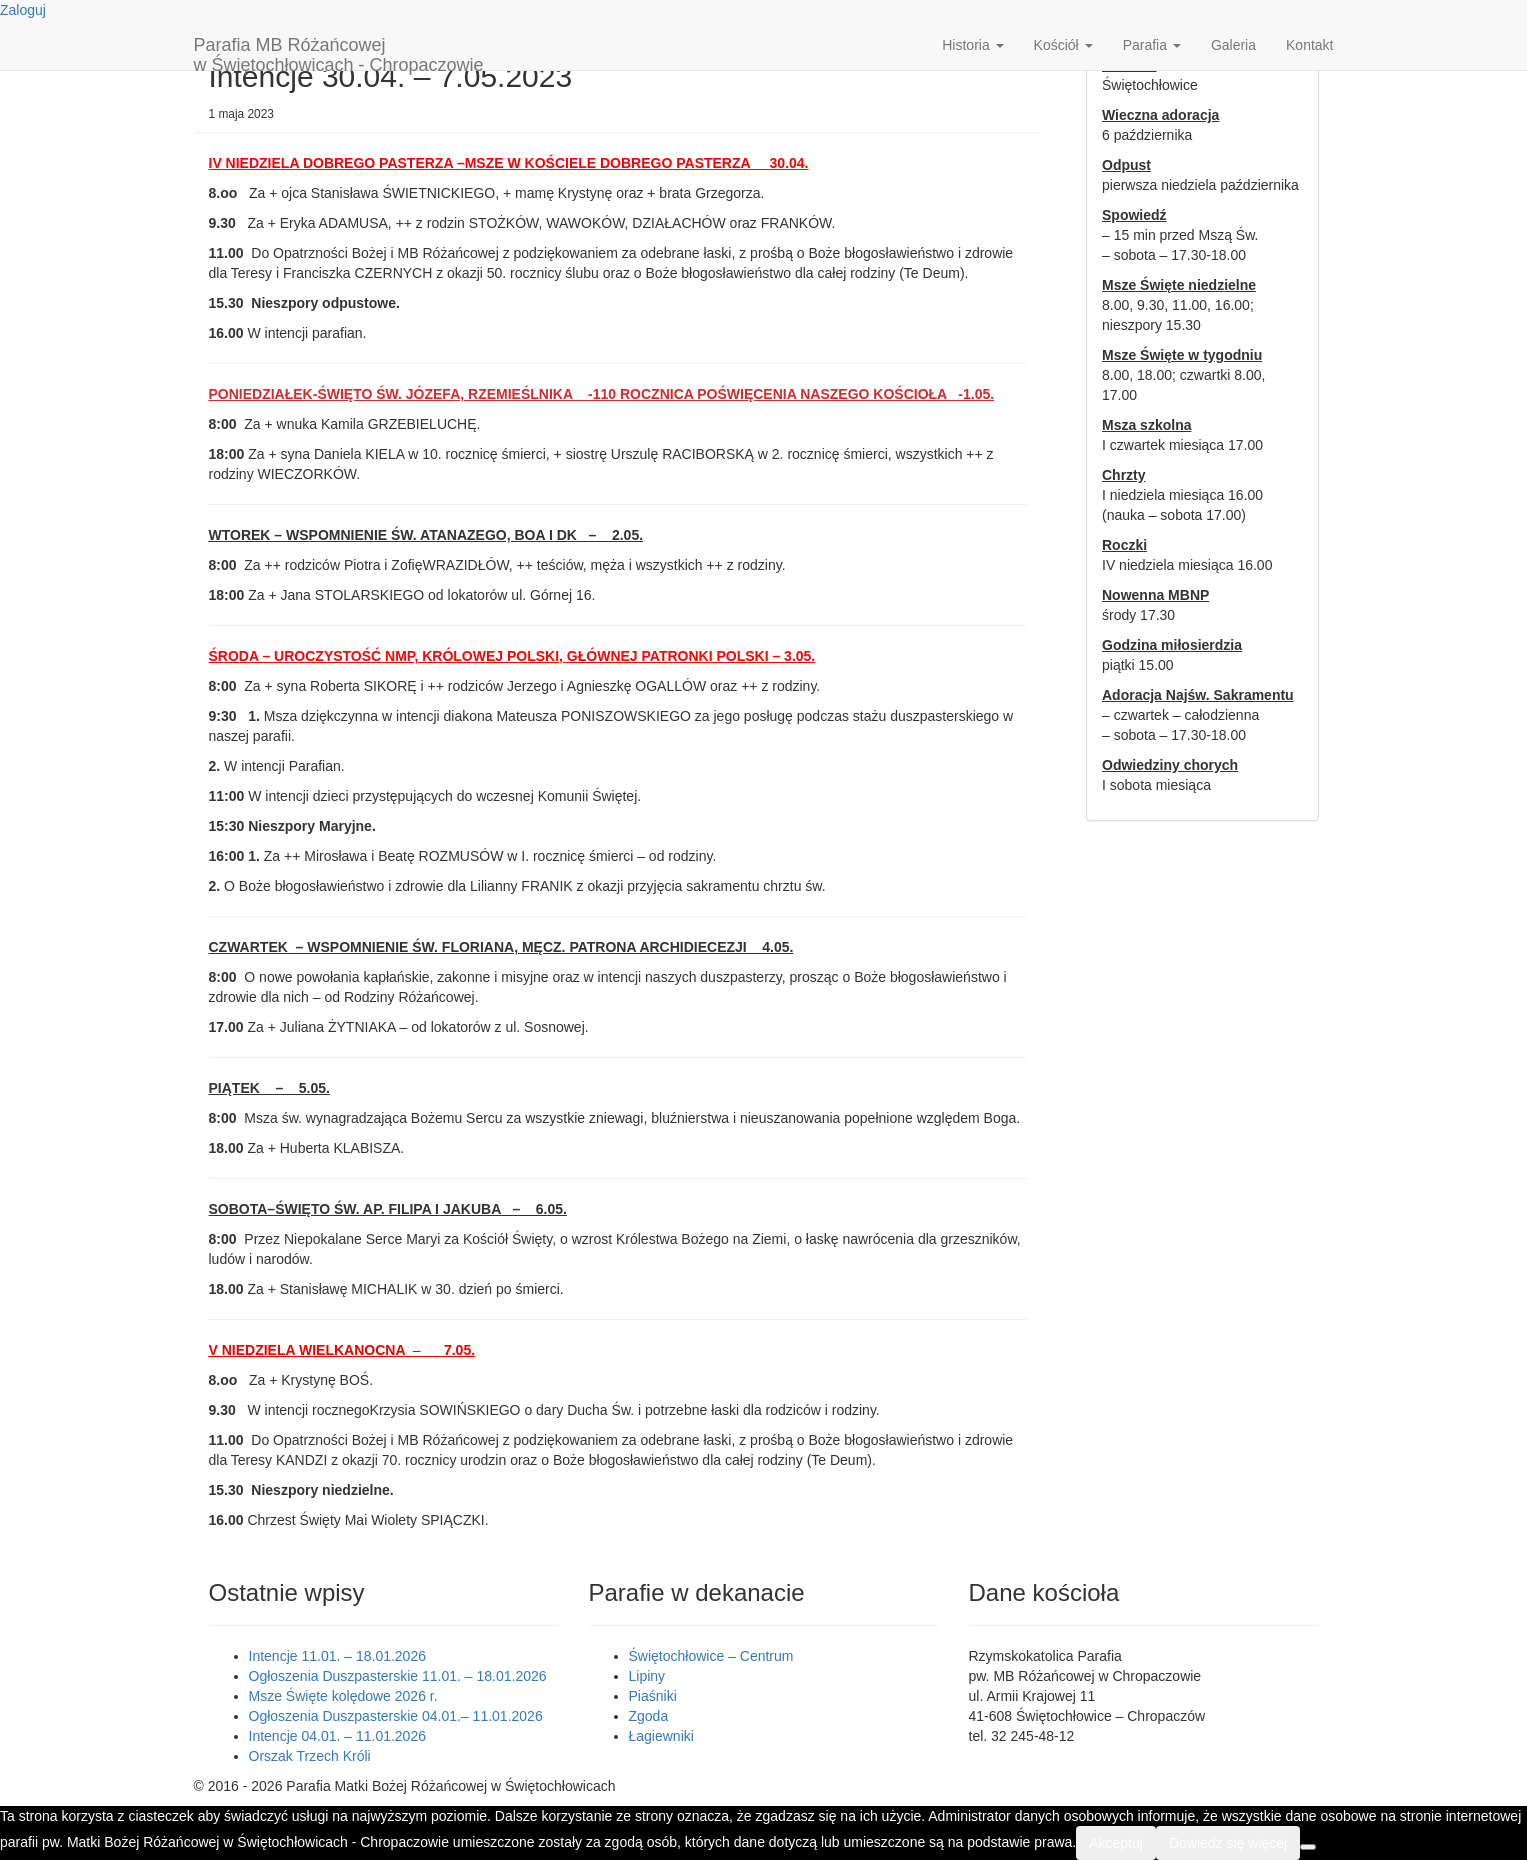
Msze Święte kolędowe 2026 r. (343, 1696)
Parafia (1152, 45)
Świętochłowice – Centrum (711, 1656)
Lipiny (647, 1676)
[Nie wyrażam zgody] (1308, 1847)
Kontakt (1309, 45)
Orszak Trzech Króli (310, 1756)
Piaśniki (653, 1696)
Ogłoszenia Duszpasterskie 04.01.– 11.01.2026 (396, 1716)
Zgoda (649, 1716)
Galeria (1233, 45)
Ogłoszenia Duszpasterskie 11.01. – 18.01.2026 (398, 1676)
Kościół (1063, 45)
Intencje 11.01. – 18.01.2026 (337, 1656)
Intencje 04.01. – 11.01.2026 (337, 1736)
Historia (972, 45)
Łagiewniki (661, 1736)
